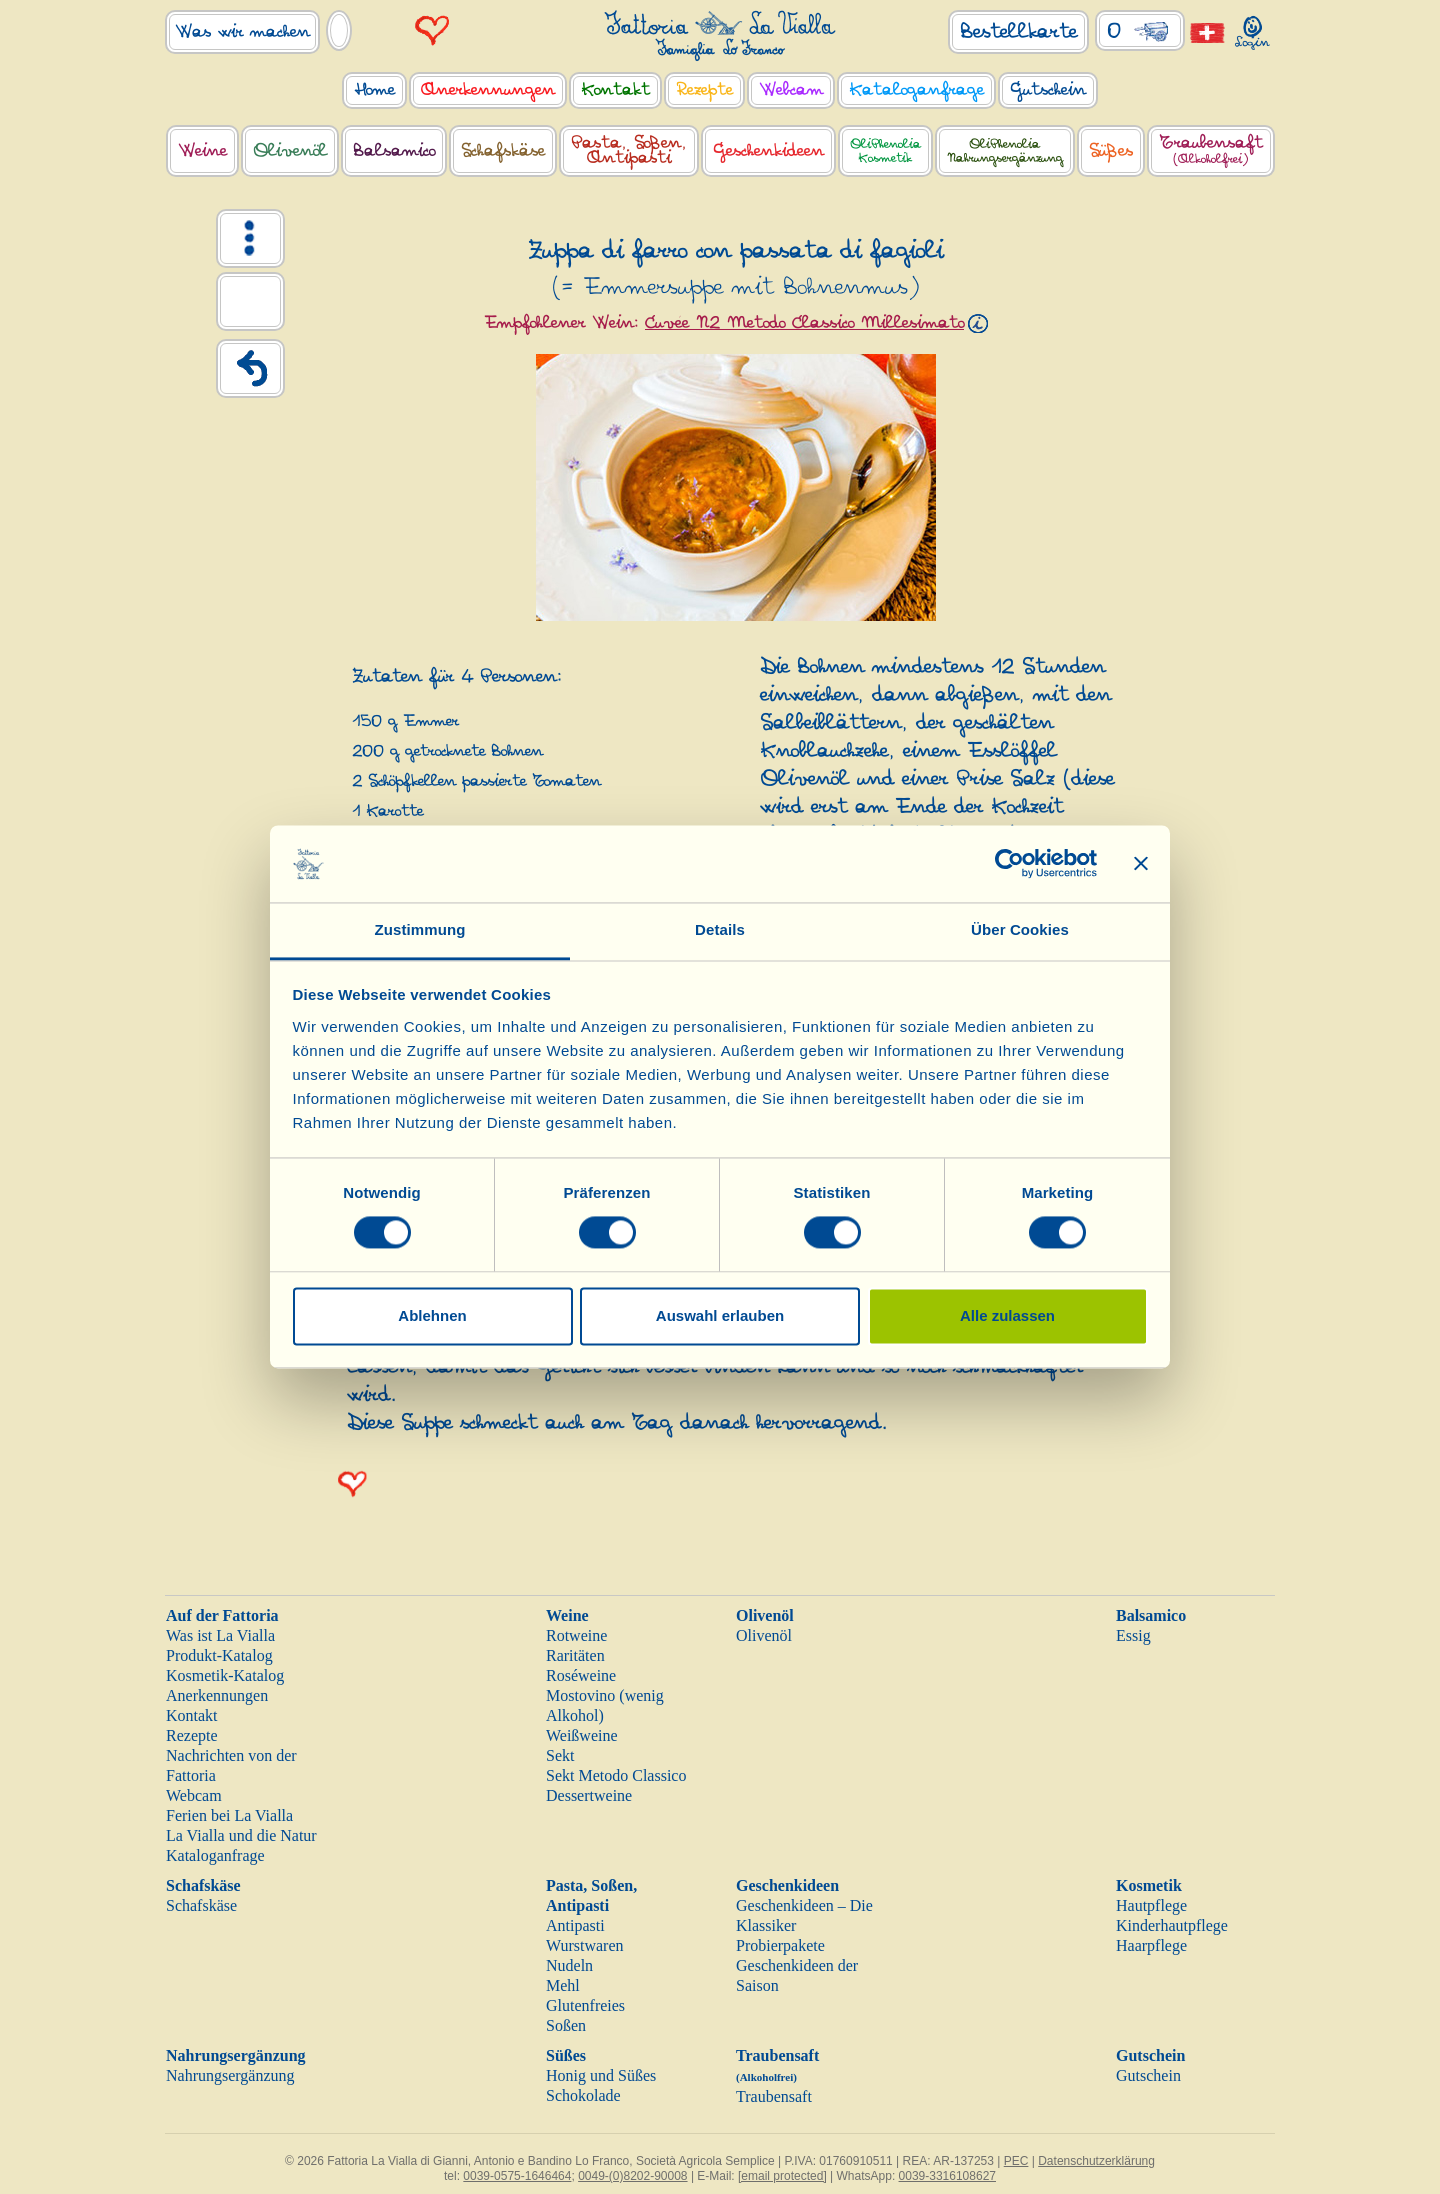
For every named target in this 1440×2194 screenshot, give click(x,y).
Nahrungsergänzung (236, 2055)
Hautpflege (1151, 1905)
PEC (1016, 2161)
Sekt (560, 1755)
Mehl (563, 1985)
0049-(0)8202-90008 (632, 2176)
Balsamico (1151, 1615)
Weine (567, 1615)
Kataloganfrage (215, 1855)
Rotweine (576, 1635)
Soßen (566, 2025)
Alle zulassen (1007, 1315)
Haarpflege (1151, 1945)
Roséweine (581, 1675)
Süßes (566, 2055)
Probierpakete (780, 1945)
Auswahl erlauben (720, 1315)
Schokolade (583, 2095)
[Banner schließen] (1141, 864)
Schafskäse (203, 1885)
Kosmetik (1149, 1885)
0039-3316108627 (947, 2176)
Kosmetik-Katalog (225, 1675)
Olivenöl (765, 1615)
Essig (1133, 1635)
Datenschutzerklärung (1096, 2161)
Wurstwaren (585, 1945)
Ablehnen (432, 1315)
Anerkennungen (217, 1695)
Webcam (194, 1795)
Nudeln (569, 1965)
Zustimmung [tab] (420, 929)
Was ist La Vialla (220, 1635)
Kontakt (192, 1715)
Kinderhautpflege (1172, 1925)
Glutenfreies (585, 2005)
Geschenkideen (787, 1885)
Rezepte (192, 1735)
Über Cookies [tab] (1020, 929)
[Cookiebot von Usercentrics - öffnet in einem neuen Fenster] (1009, 864)
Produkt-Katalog (219, 1655)
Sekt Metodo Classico (616, 1775)
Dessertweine (589, 1795)
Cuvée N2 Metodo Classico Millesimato (804, 323)
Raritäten (575, 1655)
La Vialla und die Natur (241, 1835)
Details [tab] (720, 929)
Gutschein (1150, 2055)
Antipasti (575, 1925)
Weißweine (582, 1735)
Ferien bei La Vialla (229, 1815)
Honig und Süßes (601, 2075)
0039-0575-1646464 (517, 2176)
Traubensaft (774, 2096)
